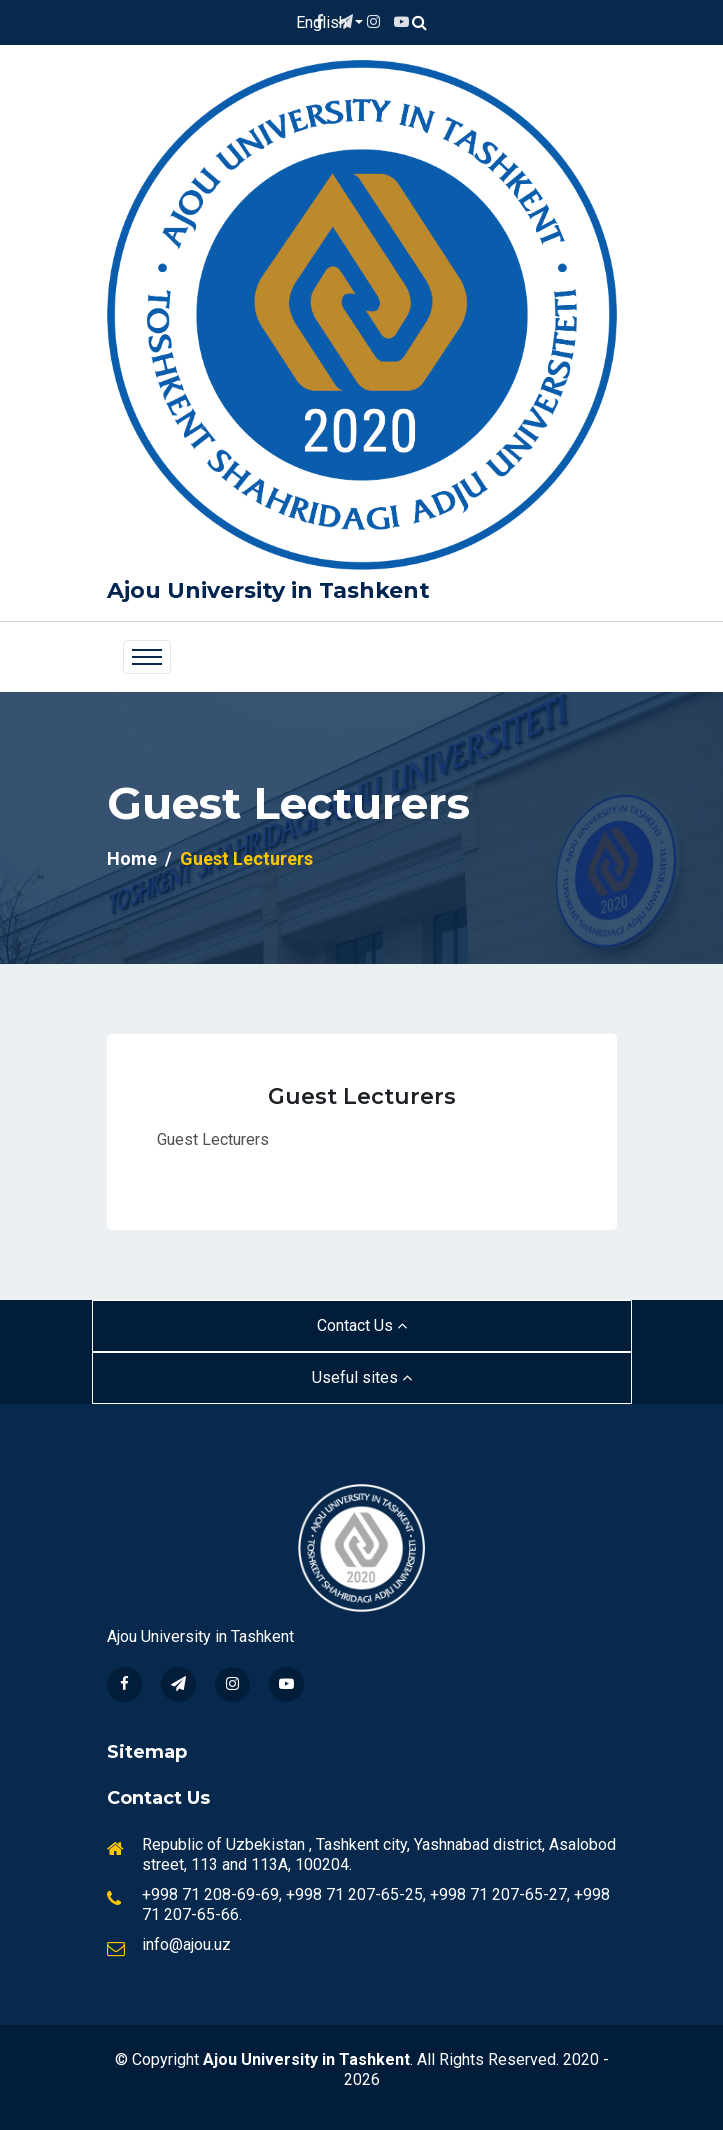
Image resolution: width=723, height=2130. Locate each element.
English (323, 22)
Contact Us (362, 1325)
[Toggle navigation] (147, 657)
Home (132, 858)
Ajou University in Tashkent (268, 590)
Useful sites (362, 1377)
